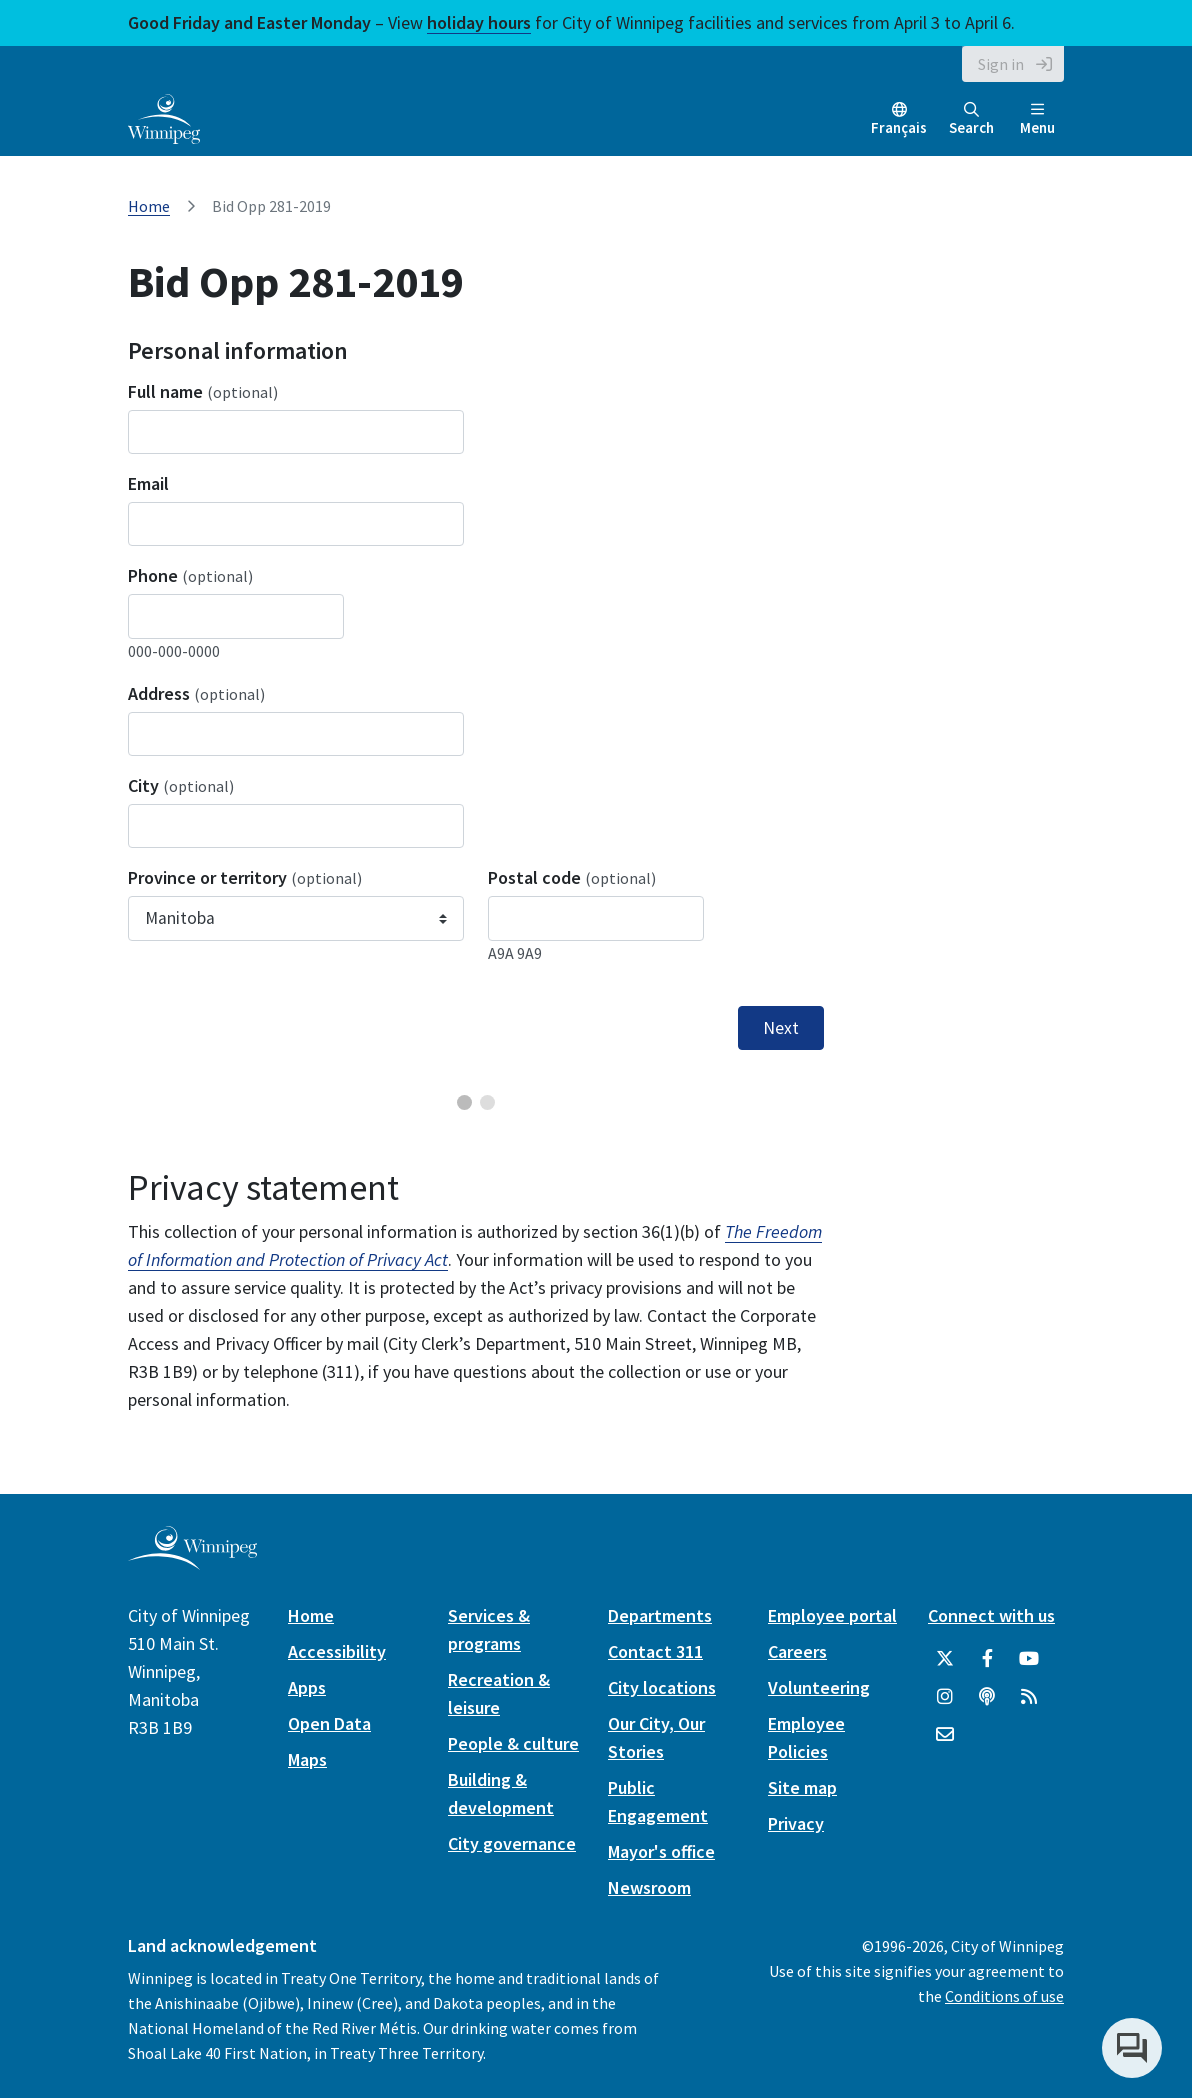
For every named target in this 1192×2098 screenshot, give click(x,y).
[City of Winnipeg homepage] (192, 1561)
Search (971, 119)
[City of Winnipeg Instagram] (945, 1697)
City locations (662, 1687)
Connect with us (991, 1615)
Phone (190, 575)
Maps (307, 1759)
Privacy (796, 1823)
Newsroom (649, 1887)
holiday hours (479, 22)
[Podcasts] (987, 1697)
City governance (512, 1843)
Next (781, 1028)
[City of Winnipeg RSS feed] (1029, 1697)
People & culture (513, 1743)
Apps (307, 1687)
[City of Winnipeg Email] (945, 1735)
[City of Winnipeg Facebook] (987, 1659)
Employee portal (832, 1615)
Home (149, 206)
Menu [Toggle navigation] (1037, 119)
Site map (802, 1787)
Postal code (572, 877)
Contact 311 (655, 1651)
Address (196, 693)
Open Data (329, 1723)
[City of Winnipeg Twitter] (945, 1659)
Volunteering (819, 1687)
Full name (203, 391)
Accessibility (337, 1651)
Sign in (1001, 64)
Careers (797, 1651)
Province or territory (245, 877)
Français (899, 127)
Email (148, 483)
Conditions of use (1004, 1996)
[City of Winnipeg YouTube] (1029, 1659)
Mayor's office (661, 1851)
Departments (660, 1615)
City (181, 785)
